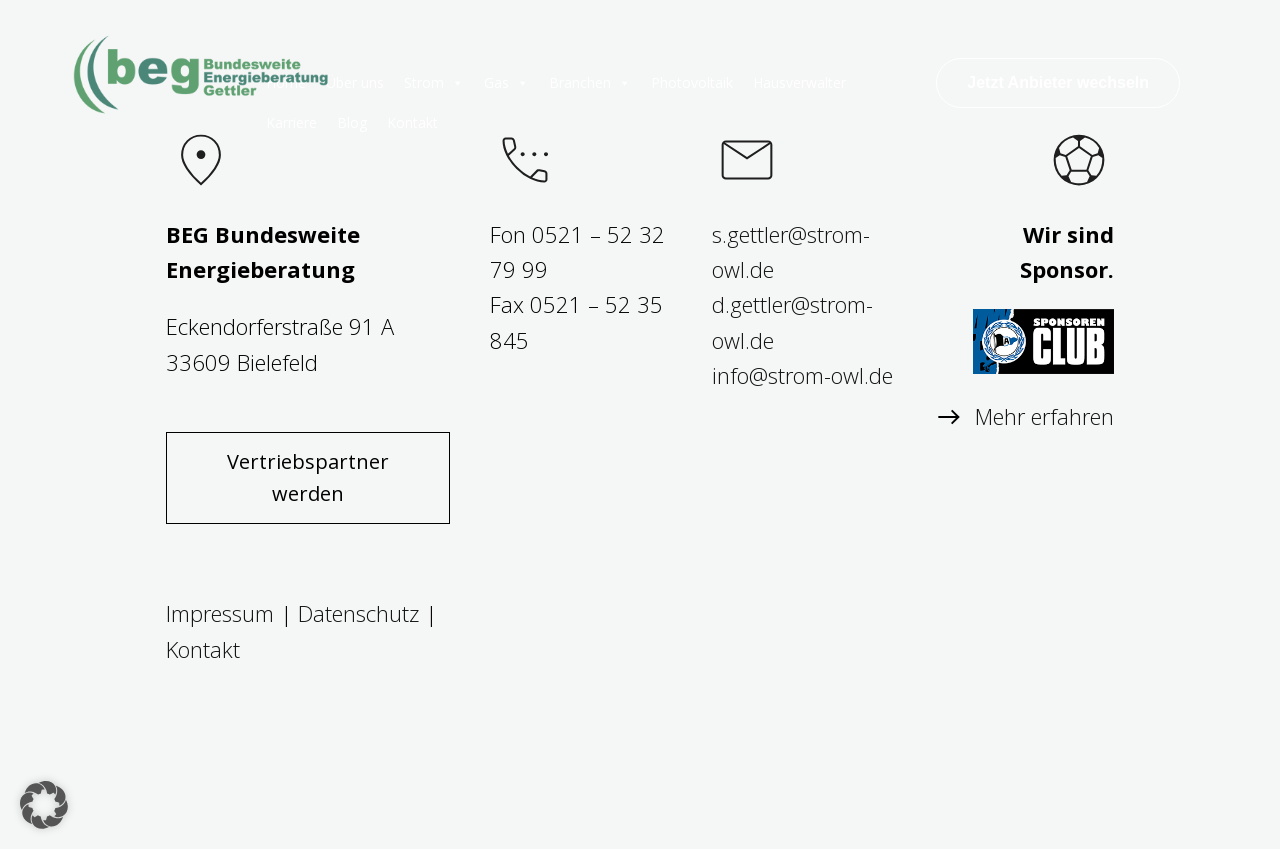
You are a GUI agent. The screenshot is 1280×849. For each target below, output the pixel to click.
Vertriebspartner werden (308, 477)
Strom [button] (434, 83)
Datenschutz (358, 613)
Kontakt (412, 122)
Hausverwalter (799, 82)
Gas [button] (506, 83)
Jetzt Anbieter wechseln (1058, 82)
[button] (44, 805)
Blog (352, 122)
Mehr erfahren (1044, 416)
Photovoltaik (692, 82)
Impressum (220, 613)
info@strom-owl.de (802, 375)
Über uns (355, 82)
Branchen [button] (590, 83)
